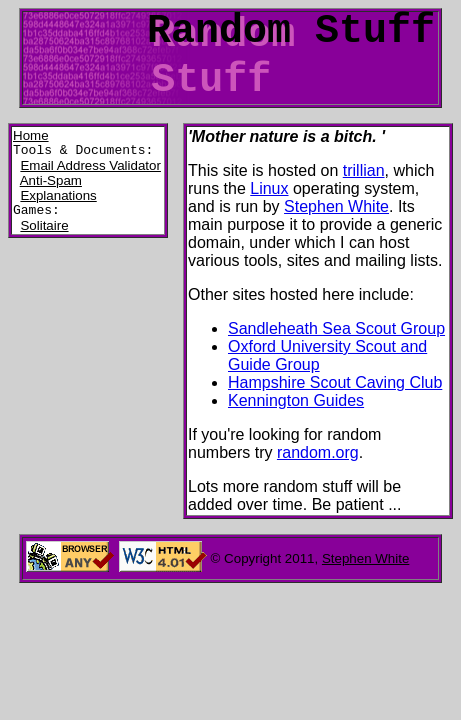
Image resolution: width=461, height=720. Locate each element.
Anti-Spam (51, 183)
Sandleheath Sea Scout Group (336, 328)
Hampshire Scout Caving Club (335, 382)
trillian (364, 170)
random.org (318, 452)
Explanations (58, 198)
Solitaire (44, 231)
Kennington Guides (296, 400)
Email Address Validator (90, 168)
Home (31, 135)
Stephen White (336, 206)
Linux (269, 188)
